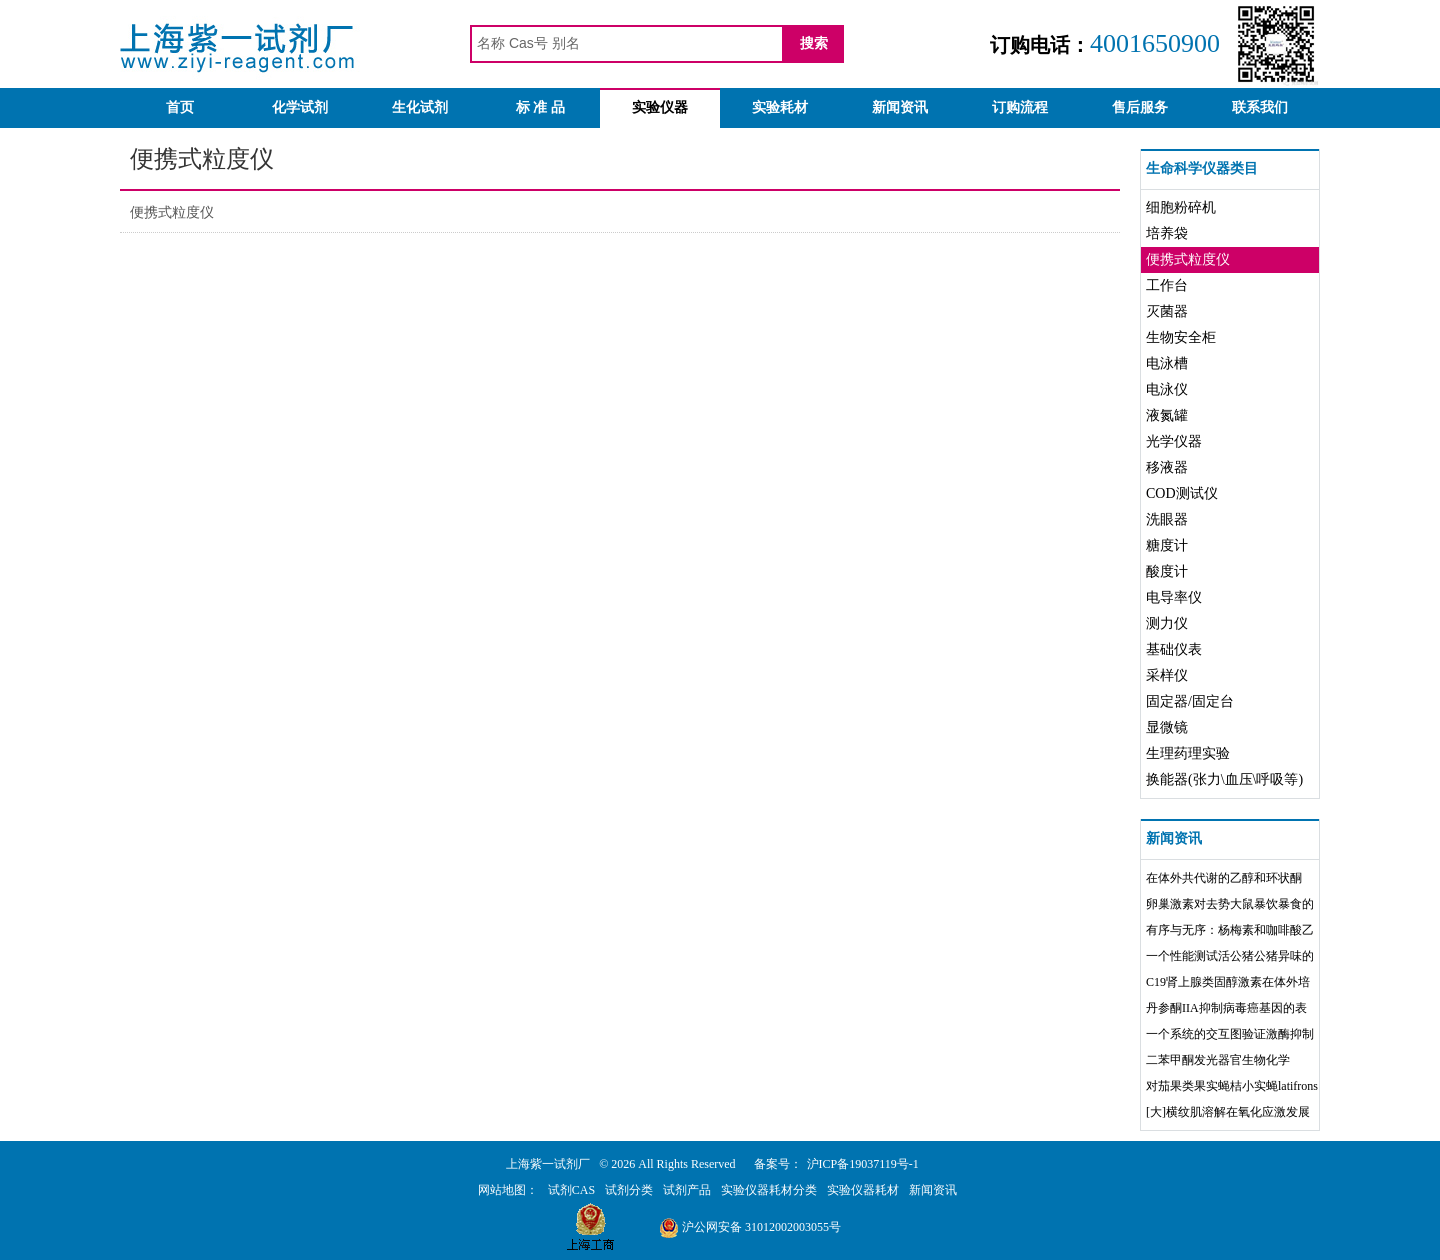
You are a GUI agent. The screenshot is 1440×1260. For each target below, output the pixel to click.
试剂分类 (629, 1190)
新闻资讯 (900, 107)
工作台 (1167, 285)
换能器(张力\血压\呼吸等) (1224, 779)
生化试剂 (420, 107)
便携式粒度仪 (172, 212)
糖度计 (1167, 545)
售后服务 (1140, 107)
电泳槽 (1167, 363)
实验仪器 (660, 107)
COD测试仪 (1182, 493)
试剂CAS (571, 1190)
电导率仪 (1174, 597)
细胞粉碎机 (1181, 207)
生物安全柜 (1181, 337)
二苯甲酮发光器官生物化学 (1218, 1060)
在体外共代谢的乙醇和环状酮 (1224, 878)
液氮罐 (1167, 415)
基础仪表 (1174, 649)
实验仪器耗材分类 (769, 1190)
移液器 (1167, 467)
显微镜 (1167, 727)
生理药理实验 (1188, 753)
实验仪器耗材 (863, 1190)
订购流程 (1020, 107)
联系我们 (1260, 107)
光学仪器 (1174, 441)
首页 (180, 107)
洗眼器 (1167, 519)
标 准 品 (540, 107)
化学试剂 (300, 107)
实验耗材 (780, 107)
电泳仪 (1167, 389)
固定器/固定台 (1190, 701)
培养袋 (1167, 233)
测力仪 (1167, 623)
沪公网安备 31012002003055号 (750, 1227)
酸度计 (1167, 571)
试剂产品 (687, 1190)
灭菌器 (1167, 311)
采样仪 (1167, 675)
